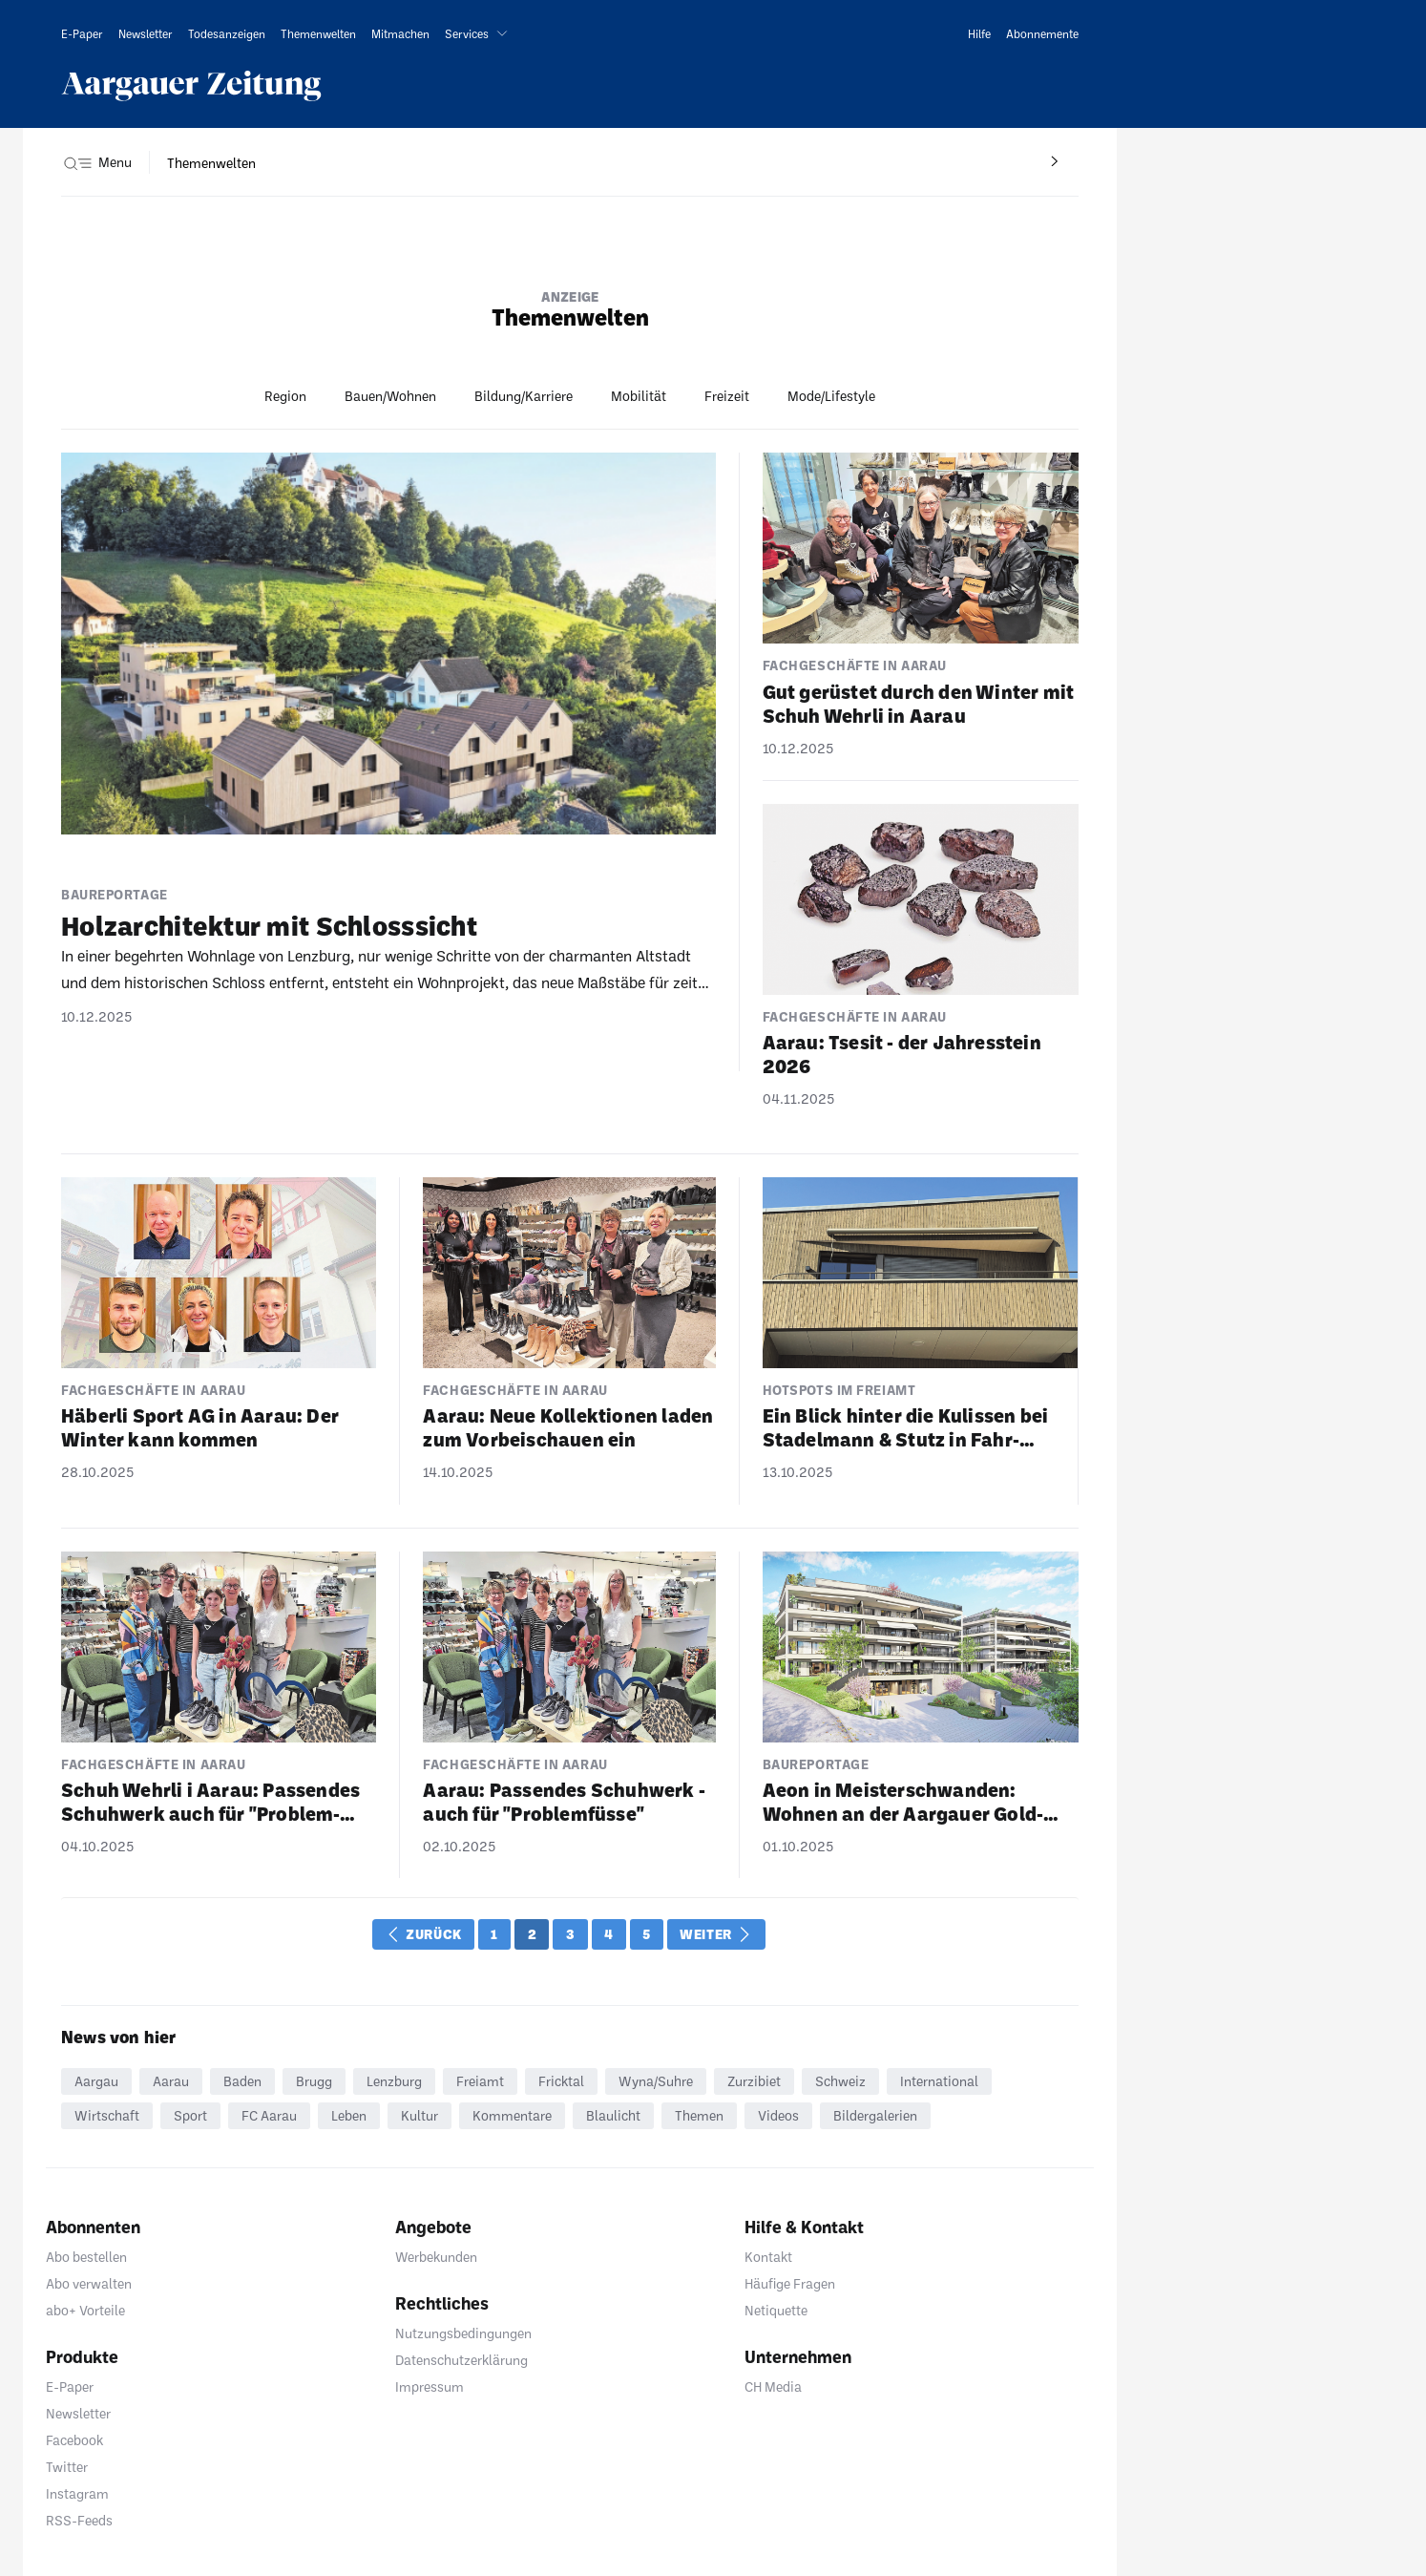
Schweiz (840, 2081)
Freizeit (726, 396)
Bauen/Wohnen (390, 396)
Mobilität (638, 396)
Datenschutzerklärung (461, 2360)
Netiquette (775, 2310)
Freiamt (480, 2081)
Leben (349, 2115)
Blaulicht (613, 2115)
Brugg (314, 2081)
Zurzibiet (754, 2081)
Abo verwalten (89, 2283)
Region (285, 396)
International (939, 2081)
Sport (190, 2115)
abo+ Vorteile (85, 2310)
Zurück (425, 1934)
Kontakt (768, 2257)
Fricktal (561, 2081)
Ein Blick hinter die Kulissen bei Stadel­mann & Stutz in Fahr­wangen (906, 1427)
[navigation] (211, 163)
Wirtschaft (106, 2115)
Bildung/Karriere (523, 396)
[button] (480, 33)
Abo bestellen (86, 2257)
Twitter (67, 2467)
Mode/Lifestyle (831, 396)
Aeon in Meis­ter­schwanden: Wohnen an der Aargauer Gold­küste (903, 1802)
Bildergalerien (875, 2115)
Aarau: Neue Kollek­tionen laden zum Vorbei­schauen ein (568, 1427)
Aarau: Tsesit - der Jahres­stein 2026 (902, 1053)
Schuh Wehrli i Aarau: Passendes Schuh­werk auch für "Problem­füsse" (210, 1802)
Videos (778, 2115)
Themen (699, 2115)
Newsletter (78, 2413)
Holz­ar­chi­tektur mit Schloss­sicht (269, 925)
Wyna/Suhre (656, 2081)
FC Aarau (269, 2115)
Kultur (419, 2115)
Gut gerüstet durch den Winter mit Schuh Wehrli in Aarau (919, 703)
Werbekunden (436, 2257)
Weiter (714, 1934)
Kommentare (512, 2115)
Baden (242, 2081)
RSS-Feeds (79, 2520)
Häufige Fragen (789, 2283)
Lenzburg (394, 2081)
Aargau (96, 2081)
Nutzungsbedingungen (463, 2333)
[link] (82, 33)
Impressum (429, 2386)
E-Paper (70, 2386)
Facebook (74, 2440)
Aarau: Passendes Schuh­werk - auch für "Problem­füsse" (564, 1801)
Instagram (77, 2493)
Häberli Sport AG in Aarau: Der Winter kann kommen (200, 1427)
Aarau (171, 2081)
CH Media (773, 2386)
